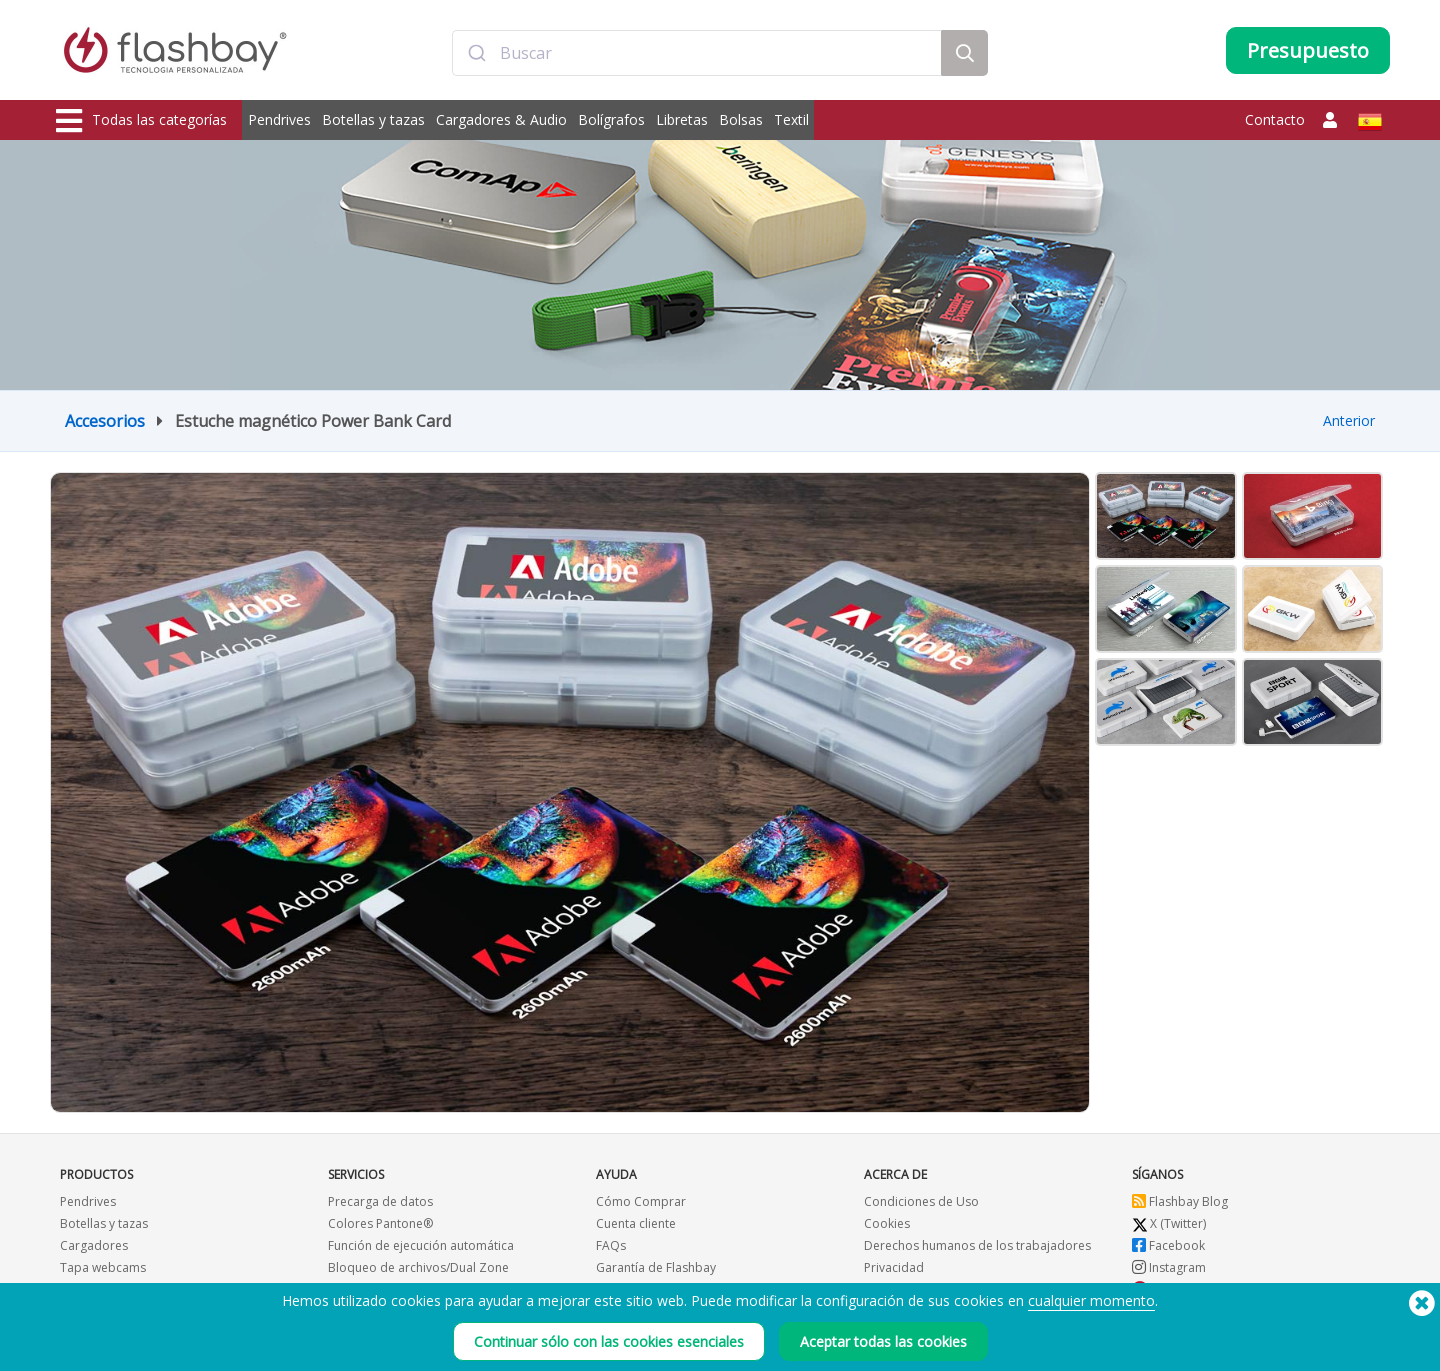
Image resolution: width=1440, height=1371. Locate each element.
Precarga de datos (380, 1201)
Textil (791, 119)
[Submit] (476, 53)
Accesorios (105, 421)
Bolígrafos (611, 119)
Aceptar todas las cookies (883, 1342)
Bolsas (741, 119)
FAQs (611, 1245)
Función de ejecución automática (421, 1245)
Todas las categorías (141, 121)
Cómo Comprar (641, 1201)
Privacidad (894, 1267)
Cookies (887, 1223)
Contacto (1275, 119)
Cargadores (94, 1245)
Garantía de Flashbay (656, 1267)
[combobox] (697, 53)
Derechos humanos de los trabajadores (977, 1245)
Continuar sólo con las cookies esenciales (609, 1342)
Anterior (1349, 420)
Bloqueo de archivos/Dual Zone (418, 1267)
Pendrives (279, 119)
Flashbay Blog (1180, 1201)
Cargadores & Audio (501, 119)
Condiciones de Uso (921, 1201)
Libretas (682, 119)
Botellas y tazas (373, 119)
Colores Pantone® (380, 1223)
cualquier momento (1091, 1301)
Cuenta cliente (636, 1223)
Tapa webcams (103, 1267)
